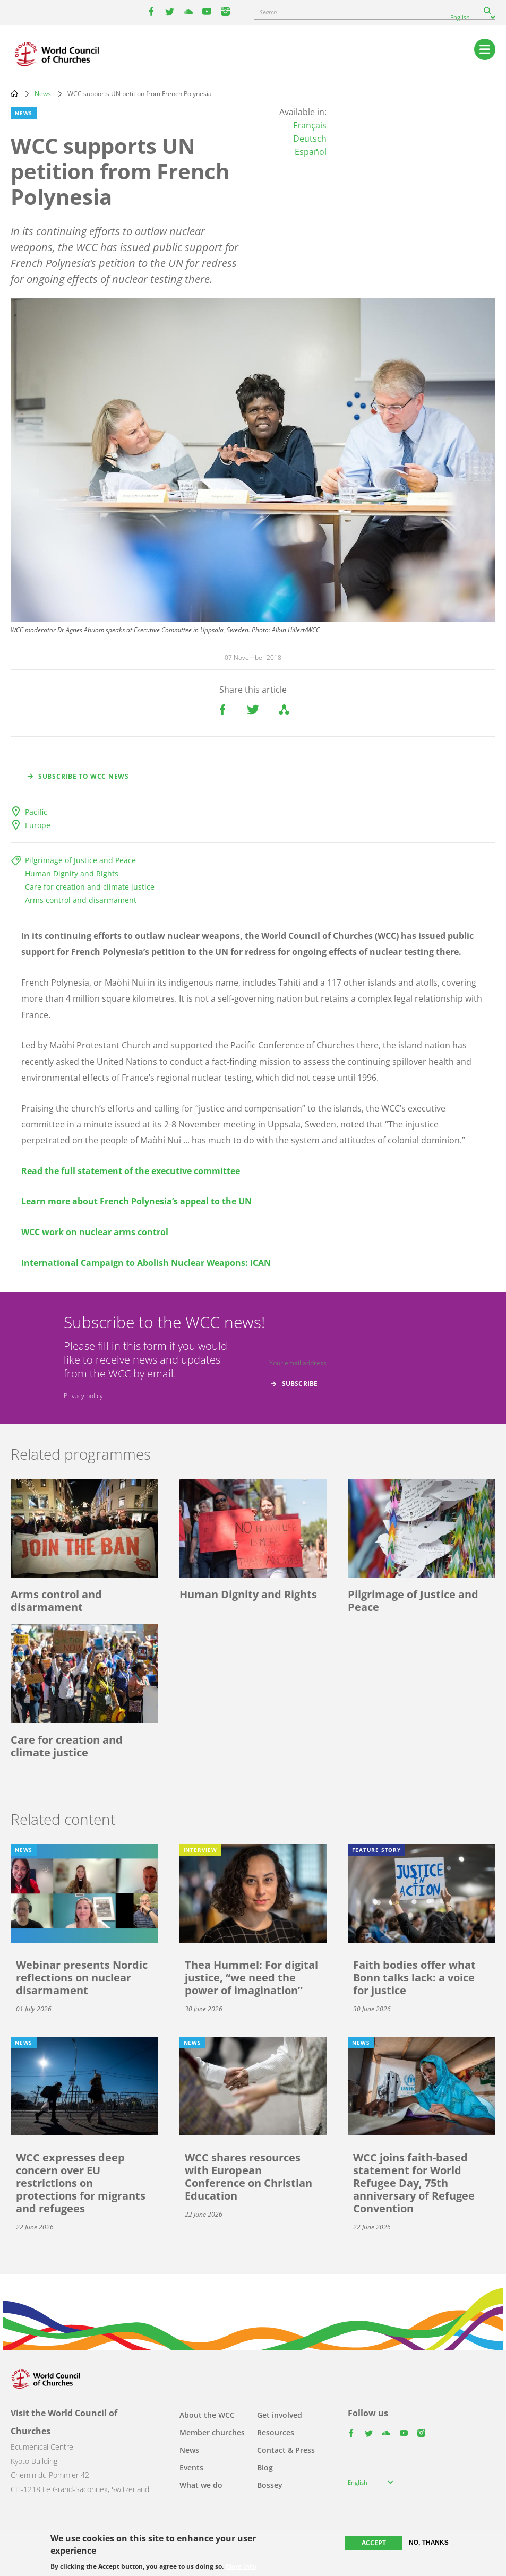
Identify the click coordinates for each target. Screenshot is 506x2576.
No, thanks (429, 2542)
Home (14, 93)
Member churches (212, 2432)
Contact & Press (286, 2450)
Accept (374, 2542)
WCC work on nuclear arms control (94, 1232)
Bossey (269, 2485)
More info (241, 2566)
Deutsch (310, 138)
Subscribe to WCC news (83, 776)
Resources (275, 2432)
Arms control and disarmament (80, 900)
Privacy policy (83, 1395)
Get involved (279, 2415)
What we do (200, 2485)
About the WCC (207, 2415)
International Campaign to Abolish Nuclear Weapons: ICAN (146, 1263)
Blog (265, 2467)
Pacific (36, 812)
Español (311, 152)
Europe (37, 825)
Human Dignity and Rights (71, 873)
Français (310, 125)
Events (191, 2467)
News (43, 93)
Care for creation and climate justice (90, 887)
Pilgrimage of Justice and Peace (80, 860)
